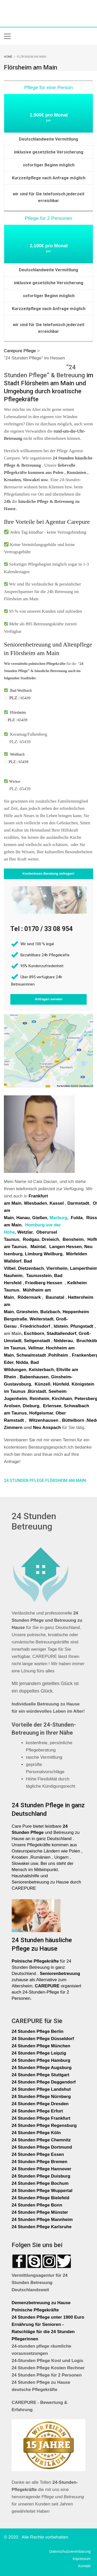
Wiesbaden (35, 1203)
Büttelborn (73, 1420)
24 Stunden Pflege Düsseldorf (43, 2038)
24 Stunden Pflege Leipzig (39, 2053)
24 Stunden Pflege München (41, 2045)
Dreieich (50, 1239)
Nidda (22, 1362)
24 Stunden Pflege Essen (38, 2154)
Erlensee (52, 1405)
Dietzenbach (31, 1268)
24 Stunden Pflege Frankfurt (41, 2118)
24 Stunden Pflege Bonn (37, 2205)
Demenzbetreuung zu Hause (41, 2302)
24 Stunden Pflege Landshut (41, 2089)
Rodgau (31, 1239)
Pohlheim (58, 1355)
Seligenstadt (37, 1340)
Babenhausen (34, 1376)
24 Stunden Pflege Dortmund (42, 2147)
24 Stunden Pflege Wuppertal (42, 2190)
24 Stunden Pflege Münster (40, 2212)
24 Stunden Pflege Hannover (41, 2168)
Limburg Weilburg (43, 1253)
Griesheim (27, 1311)
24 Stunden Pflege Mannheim (42, 2219)
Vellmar (35, 1347)
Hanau (23, 1217)
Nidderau (63, 1340)
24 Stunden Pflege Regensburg (44, 2125)
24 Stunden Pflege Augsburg (42, 2067)
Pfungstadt (81, 1326)
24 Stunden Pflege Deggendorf (44, 2082)
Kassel (57, 1203)
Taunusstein (39, 1275)
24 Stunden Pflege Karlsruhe (41, 2226)
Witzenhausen (43, 1420)
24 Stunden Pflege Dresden (40, 2103)
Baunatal (55, 1297)
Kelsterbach (41, 1369)
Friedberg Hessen (43, 1282)
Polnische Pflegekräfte (36, 2310)
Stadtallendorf (61, 1333)
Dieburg (31, 1405)
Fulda (77, 1217)
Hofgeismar (41, 1413)
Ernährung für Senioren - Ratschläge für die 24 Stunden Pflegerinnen (43, 2331)
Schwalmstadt (31, 1355)
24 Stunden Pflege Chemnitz (41, 2139)
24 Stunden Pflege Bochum (40, 2183)
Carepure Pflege (20, 350)
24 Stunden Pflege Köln (36, 2132)
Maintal (38, 1246)
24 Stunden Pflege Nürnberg (41, 2096)
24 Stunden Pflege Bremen (40, 2161)
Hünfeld (61, 1384)
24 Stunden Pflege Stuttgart (41, 2074)
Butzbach (50, 1311)
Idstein (61, 1326)
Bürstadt (37, 1391)
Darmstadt (78, 1203)
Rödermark (29, 1297)
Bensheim (73, 1239)
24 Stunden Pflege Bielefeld (40, 2197)
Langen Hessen (65, 1246)
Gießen (39, 1217)
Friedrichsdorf (35, 1326)
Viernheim (57, 1268)
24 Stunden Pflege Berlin (37, 2031)
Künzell (42, 1384)
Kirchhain (62, 1398)
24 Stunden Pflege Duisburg (41, 2176)
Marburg (58, 1217)
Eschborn (34, 1333)
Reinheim (39, 1398)
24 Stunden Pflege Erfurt (38, 2111)
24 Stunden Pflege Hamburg (41, 2060)
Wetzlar (25, 1232)
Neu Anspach (47, 1427)
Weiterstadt (41, 1319)
